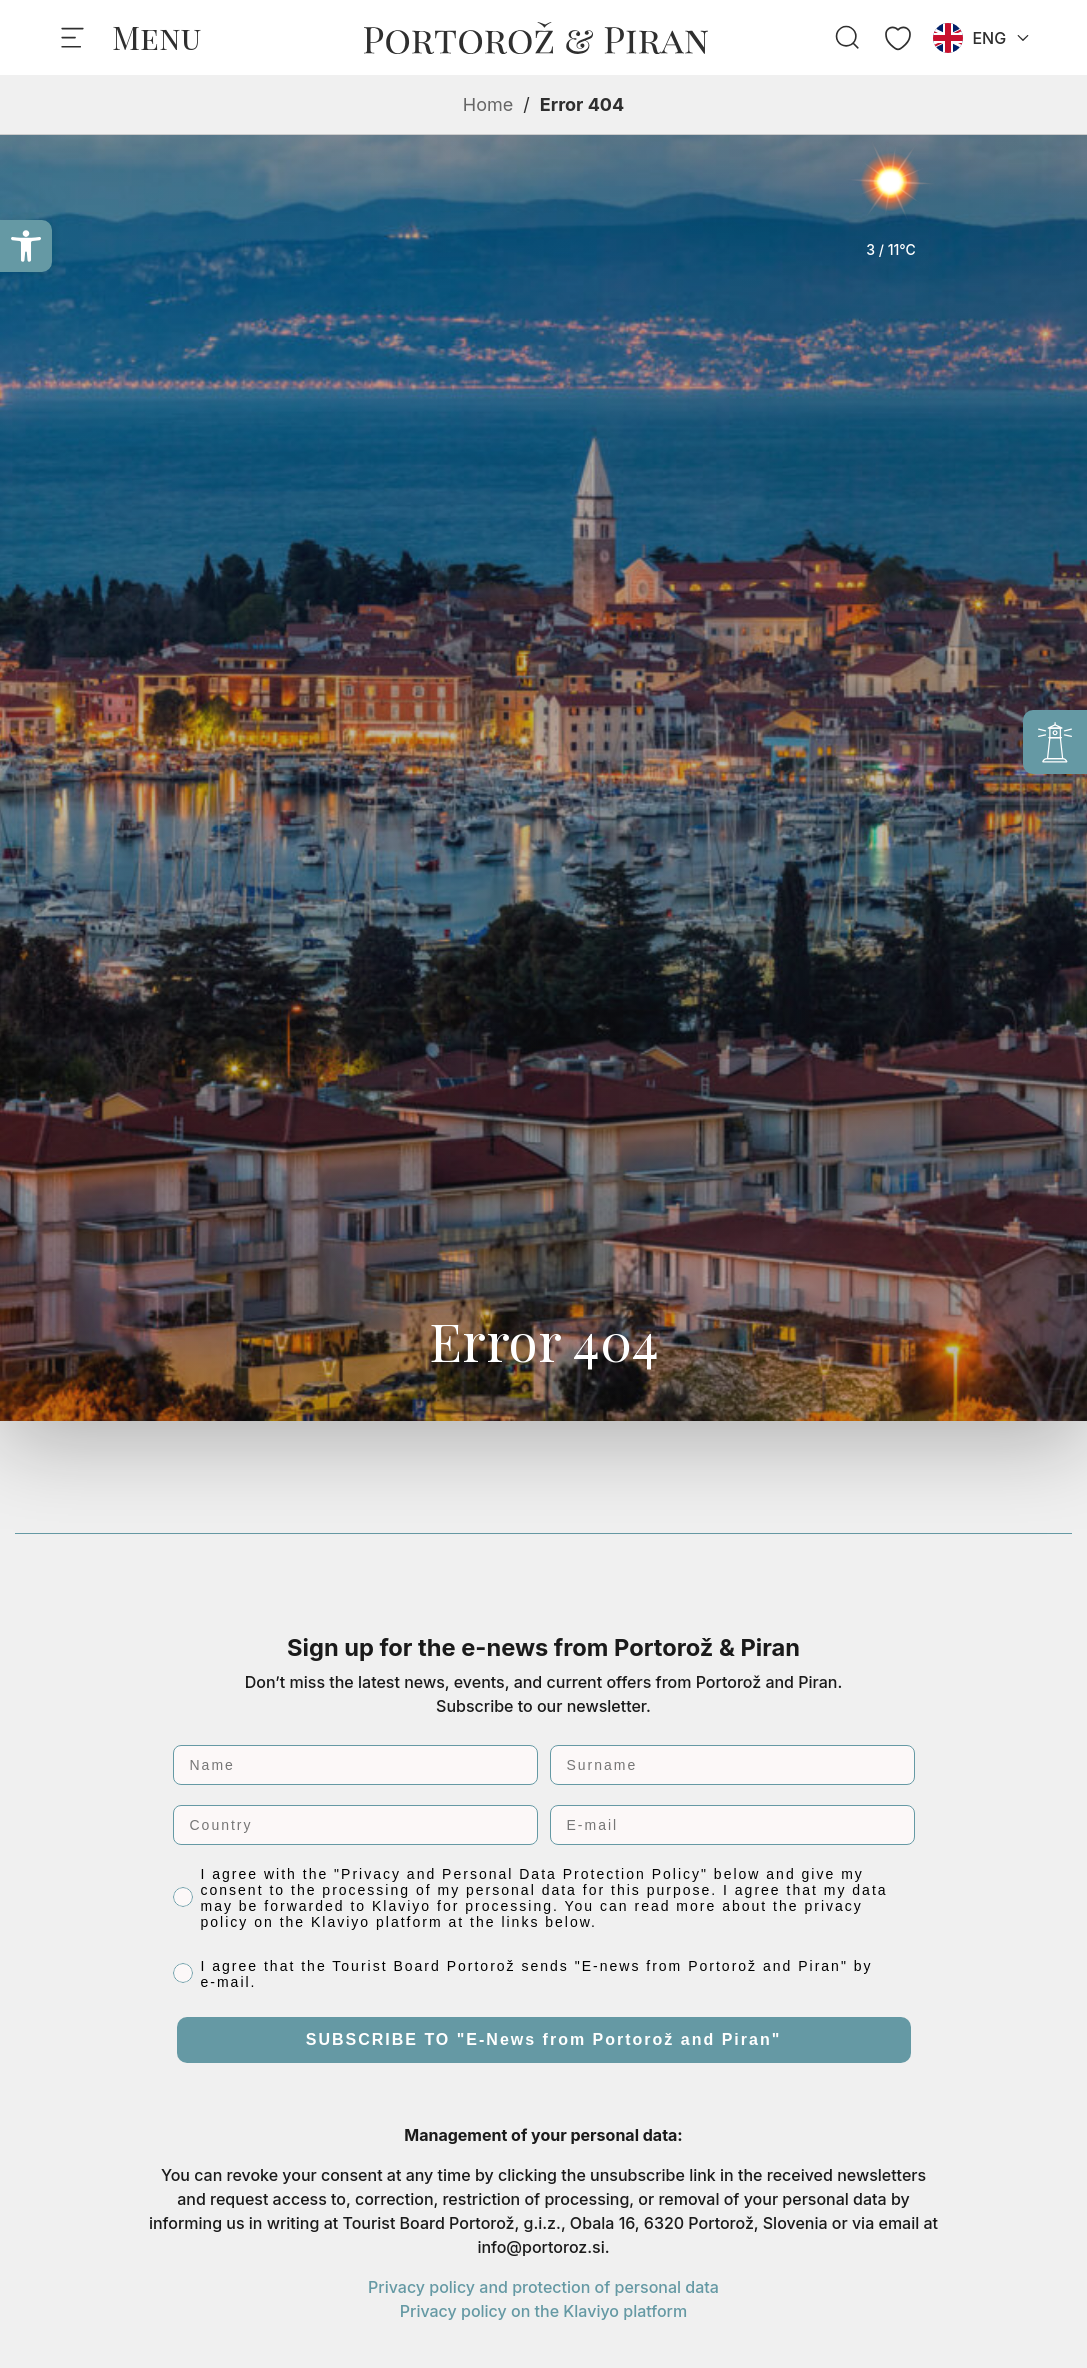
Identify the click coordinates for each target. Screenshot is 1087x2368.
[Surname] (732, 1765)
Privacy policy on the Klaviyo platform (543, 2311)
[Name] (355, 1765)
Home (488, 104)
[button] (26, 246)
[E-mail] (732, 1825)
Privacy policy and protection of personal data (543, 2287)
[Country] (355, 1825)
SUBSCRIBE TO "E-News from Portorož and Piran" (544, 2039)
